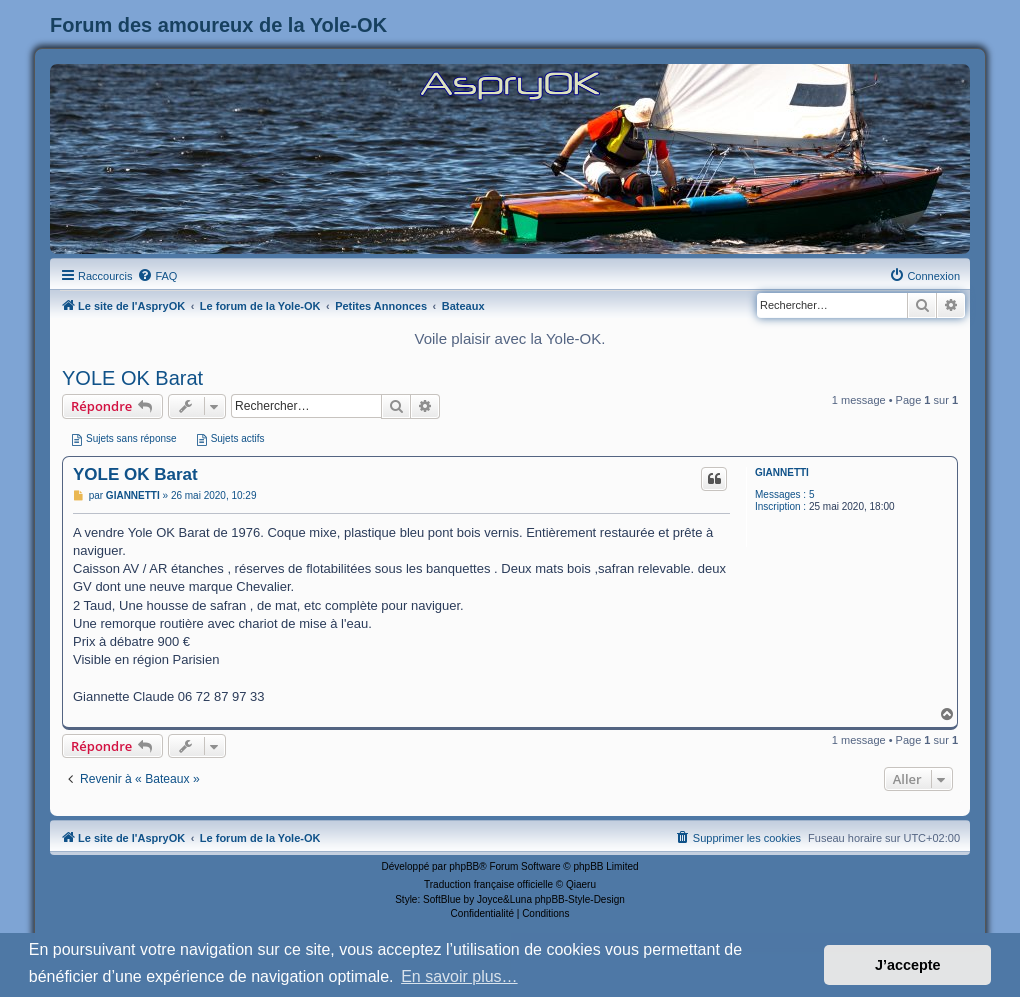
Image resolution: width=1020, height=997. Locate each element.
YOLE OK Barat (132, 378)
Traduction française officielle (488, 884)
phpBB (464, 866)
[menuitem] (157, 276)
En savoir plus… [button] (459, 976)
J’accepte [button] (908, 965)
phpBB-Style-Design (580, 899)
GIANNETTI (782, 472)
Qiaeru (581, 884)
